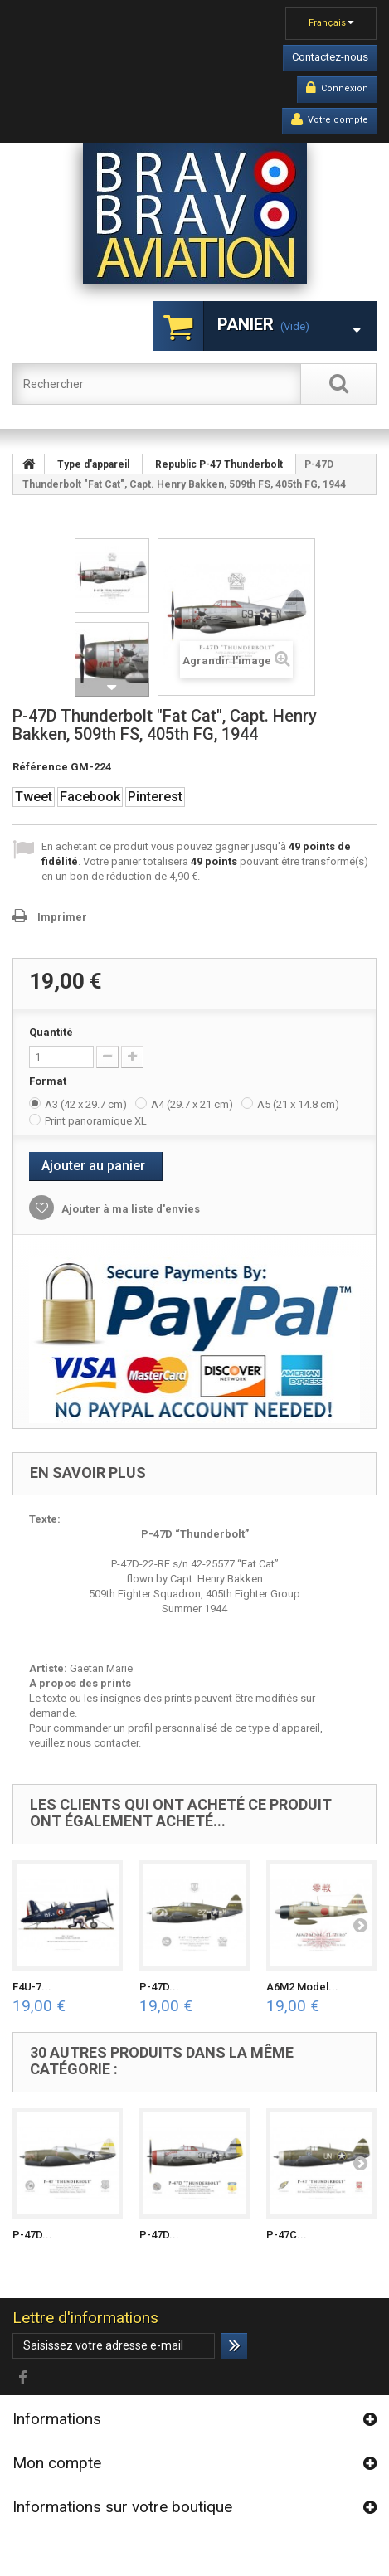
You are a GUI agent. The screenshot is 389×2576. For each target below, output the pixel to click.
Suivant (112, 687)
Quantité (51, 1032)
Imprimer (62, 917)
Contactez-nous (330, 57)
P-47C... (286, 2234)
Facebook (90, 796)
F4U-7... (31, 1987)
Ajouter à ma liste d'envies (129, 1209)
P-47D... (159, 1987)
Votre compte (329, 119)
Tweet (33, 796)
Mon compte (56, 2462)
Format (49, 1081)
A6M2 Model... (302, 1987)
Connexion (337, 87)
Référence (40, 767)
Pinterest (155, 796)
